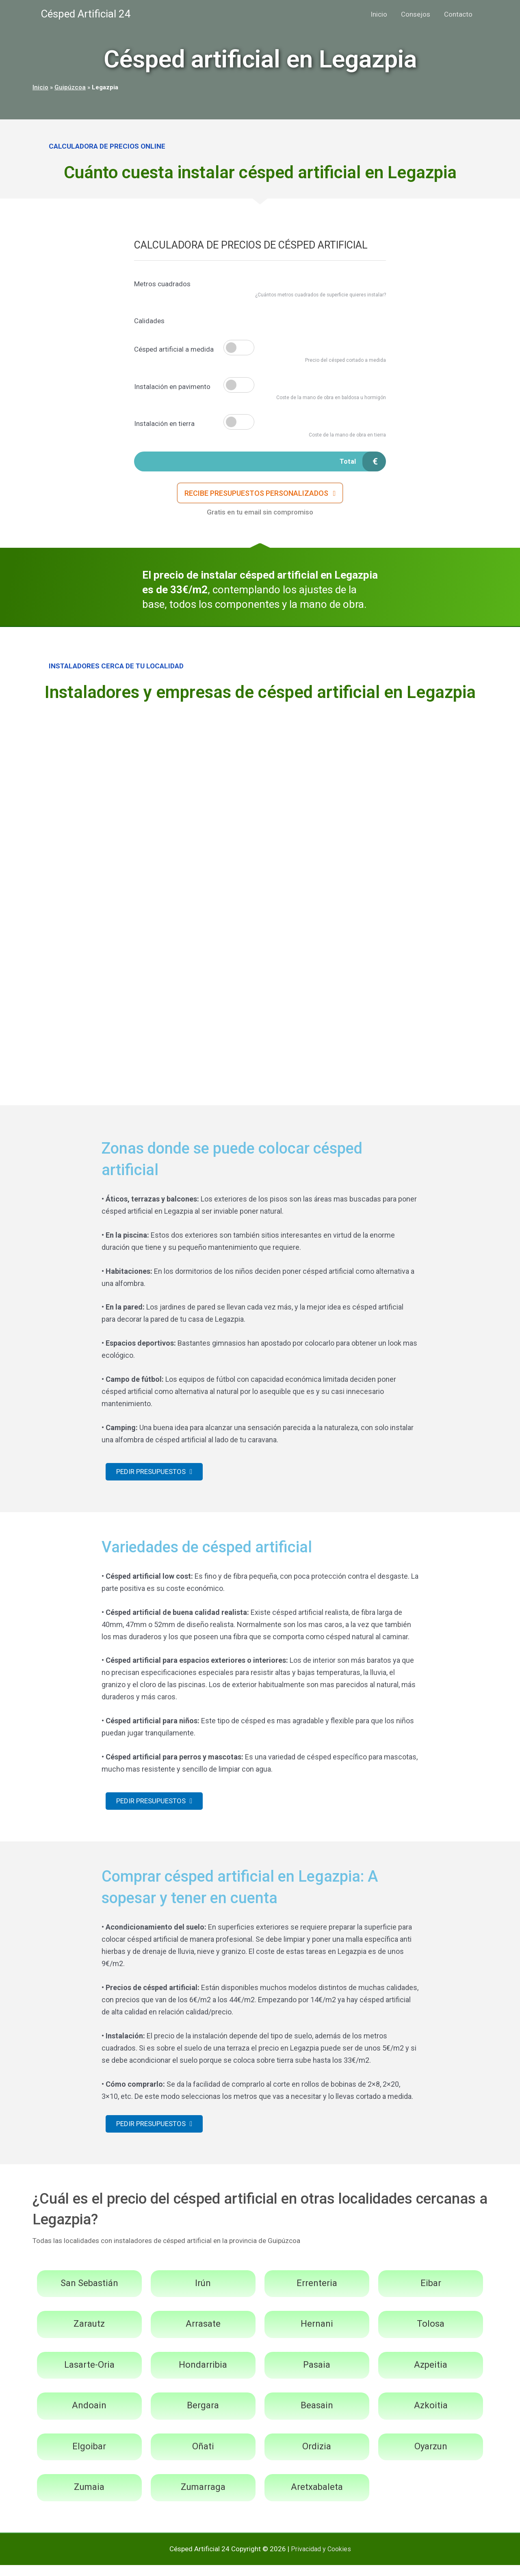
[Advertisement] (260, 774)
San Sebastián (89, 2294)
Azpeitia (430, 2375)
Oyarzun (430, 2457)
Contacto (458, 14)
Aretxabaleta (317, 2498)
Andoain (89, 2416)
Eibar (430, 2294)
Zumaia (89, 2498)
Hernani (317, 2335)
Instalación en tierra (164, 423)
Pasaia (316, 2375)
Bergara (203, 2416)
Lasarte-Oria (89, 2375)
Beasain (317, 2416)
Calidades (149, 321)
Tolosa (430, 2335)
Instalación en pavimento (172, 387)
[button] (260, 496)
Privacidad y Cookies (321, 2560)
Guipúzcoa (70, 87)
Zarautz (89, 2335)
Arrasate (203, 2335)
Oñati (203, 2457)
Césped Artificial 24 (86, 14)
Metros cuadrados (162, 284)
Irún (203, 2294)
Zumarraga (203, 2498)
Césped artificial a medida (174, 349)
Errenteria (317, 2294)
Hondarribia (203, 2375)
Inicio (378, 14)
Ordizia (316, 2457)
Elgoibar (89, 2457)
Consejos (415, 14)
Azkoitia (431, 2416)
